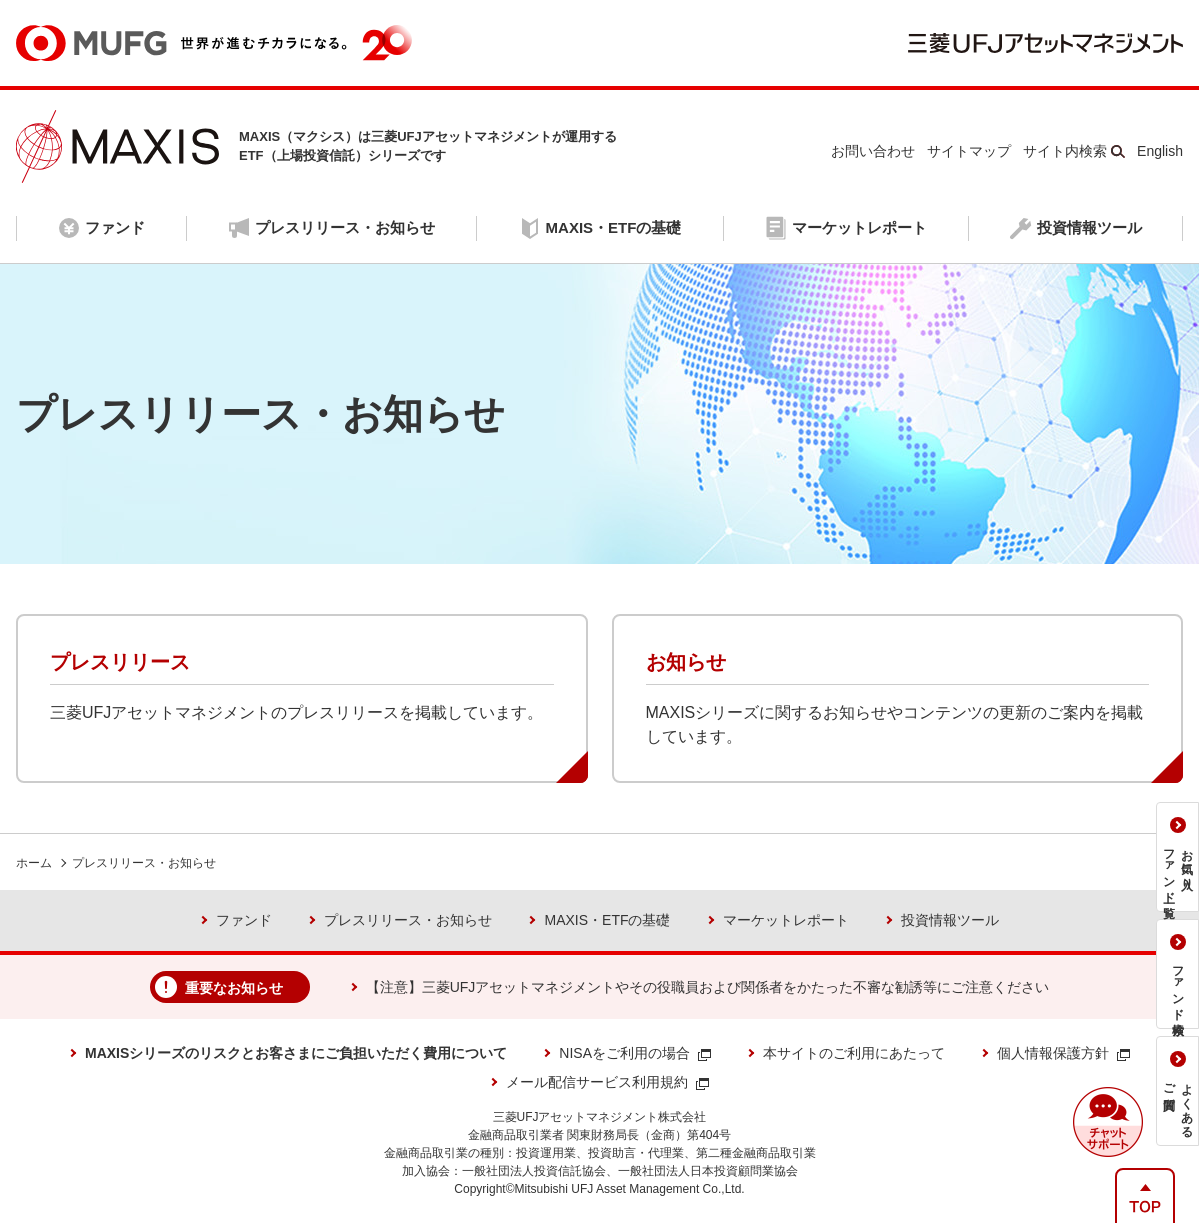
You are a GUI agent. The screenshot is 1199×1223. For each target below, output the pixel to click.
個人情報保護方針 (1063, 1053)
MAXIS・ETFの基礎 (607, 920)
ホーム (34, 863)
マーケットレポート (786, 920)
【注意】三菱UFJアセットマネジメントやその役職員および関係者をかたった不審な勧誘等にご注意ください (708, 987)
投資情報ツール (950, 920)
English (1160, 151)
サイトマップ (969, 151)
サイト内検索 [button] (1065, 151)
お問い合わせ (873, 151)
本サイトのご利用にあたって (854, 1053)
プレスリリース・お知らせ (144, 863)
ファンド (244, 920)
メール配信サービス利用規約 (607, 1082)
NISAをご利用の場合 (635, 1053)
